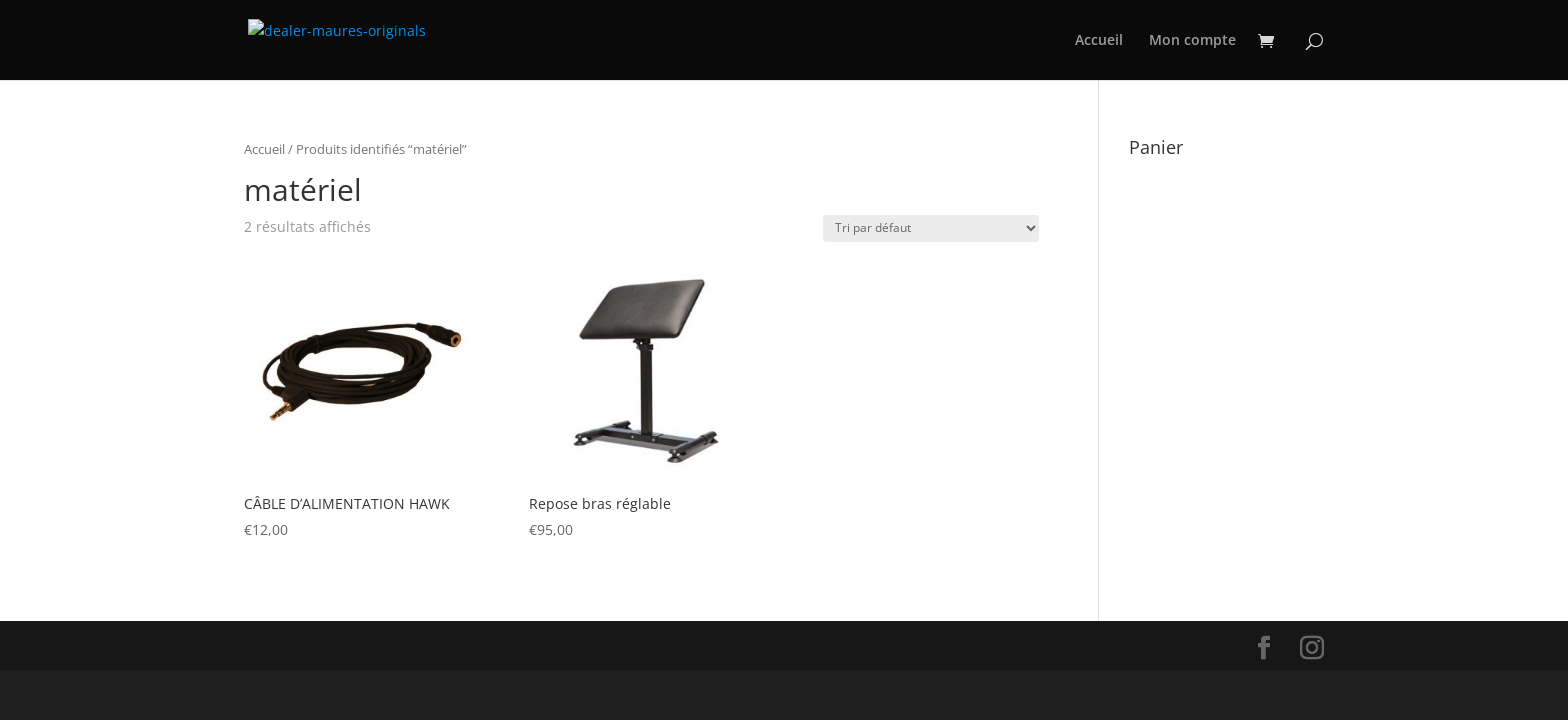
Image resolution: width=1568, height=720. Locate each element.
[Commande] (931, 228)
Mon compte (1192, 41)
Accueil (1099, 41)
